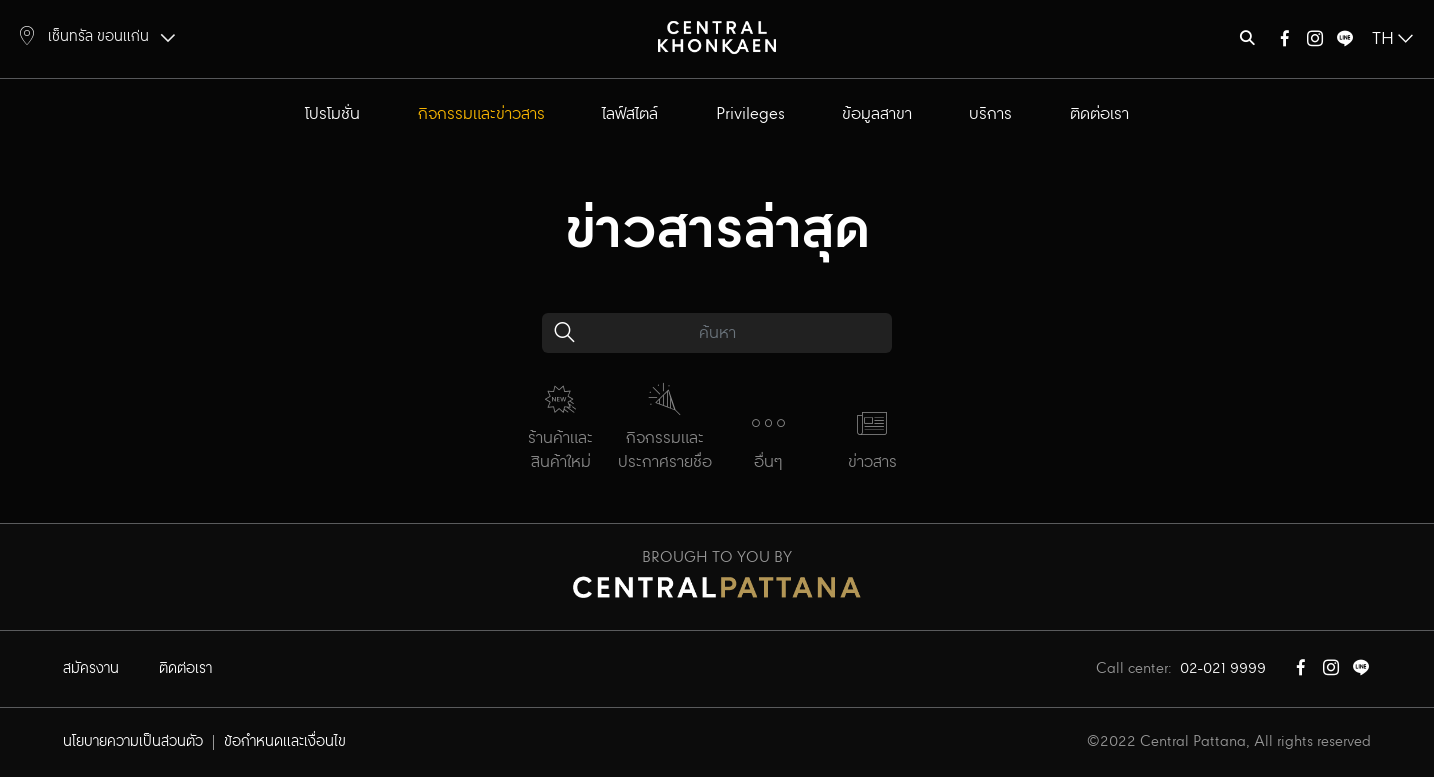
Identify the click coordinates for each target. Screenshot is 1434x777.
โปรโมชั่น (332, 114)
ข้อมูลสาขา (877, 114)
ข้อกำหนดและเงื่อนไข (285, 742)
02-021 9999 (1223, 669)
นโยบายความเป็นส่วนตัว (133, 742)
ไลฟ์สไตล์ (630, 114)
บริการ (990, 114)
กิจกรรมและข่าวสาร (481, 114)
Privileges (750, 114)
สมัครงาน (91, 669)
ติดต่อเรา (1099, 114)
